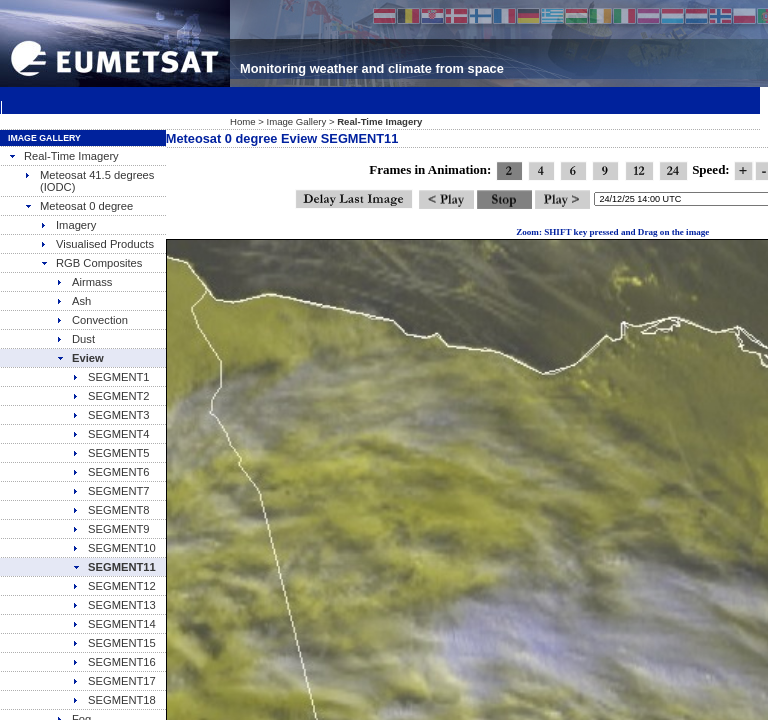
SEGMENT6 (111, 472)
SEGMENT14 (114, 624)
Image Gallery (297, 121)
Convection (92, 320)
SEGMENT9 (111, 529)
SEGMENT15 (114, 643)
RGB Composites (91, 263)
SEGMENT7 (111, 491)
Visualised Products (97, 244)
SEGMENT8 (111, 510)
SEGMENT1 (111, 377)
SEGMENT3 (111, 415)
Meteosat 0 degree (78, 206)
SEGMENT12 (114, 586)
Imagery (68, 225)
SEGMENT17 (114, 681)
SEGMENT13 (114, 605)
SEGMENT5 (111, 453)
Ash (73, 301)
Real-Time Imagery (63, 156)
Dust (75, 339)
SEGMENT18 (114, 700)
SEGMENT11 (114, 567)
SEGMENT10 (114, 548)
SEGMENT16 (114, 662)
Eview (80, 358)
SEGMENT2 (111, 396)
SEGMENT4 (111, 434)
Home (243, 121)
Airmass (84, 282)
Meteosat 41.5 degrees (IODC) (89, 181)
